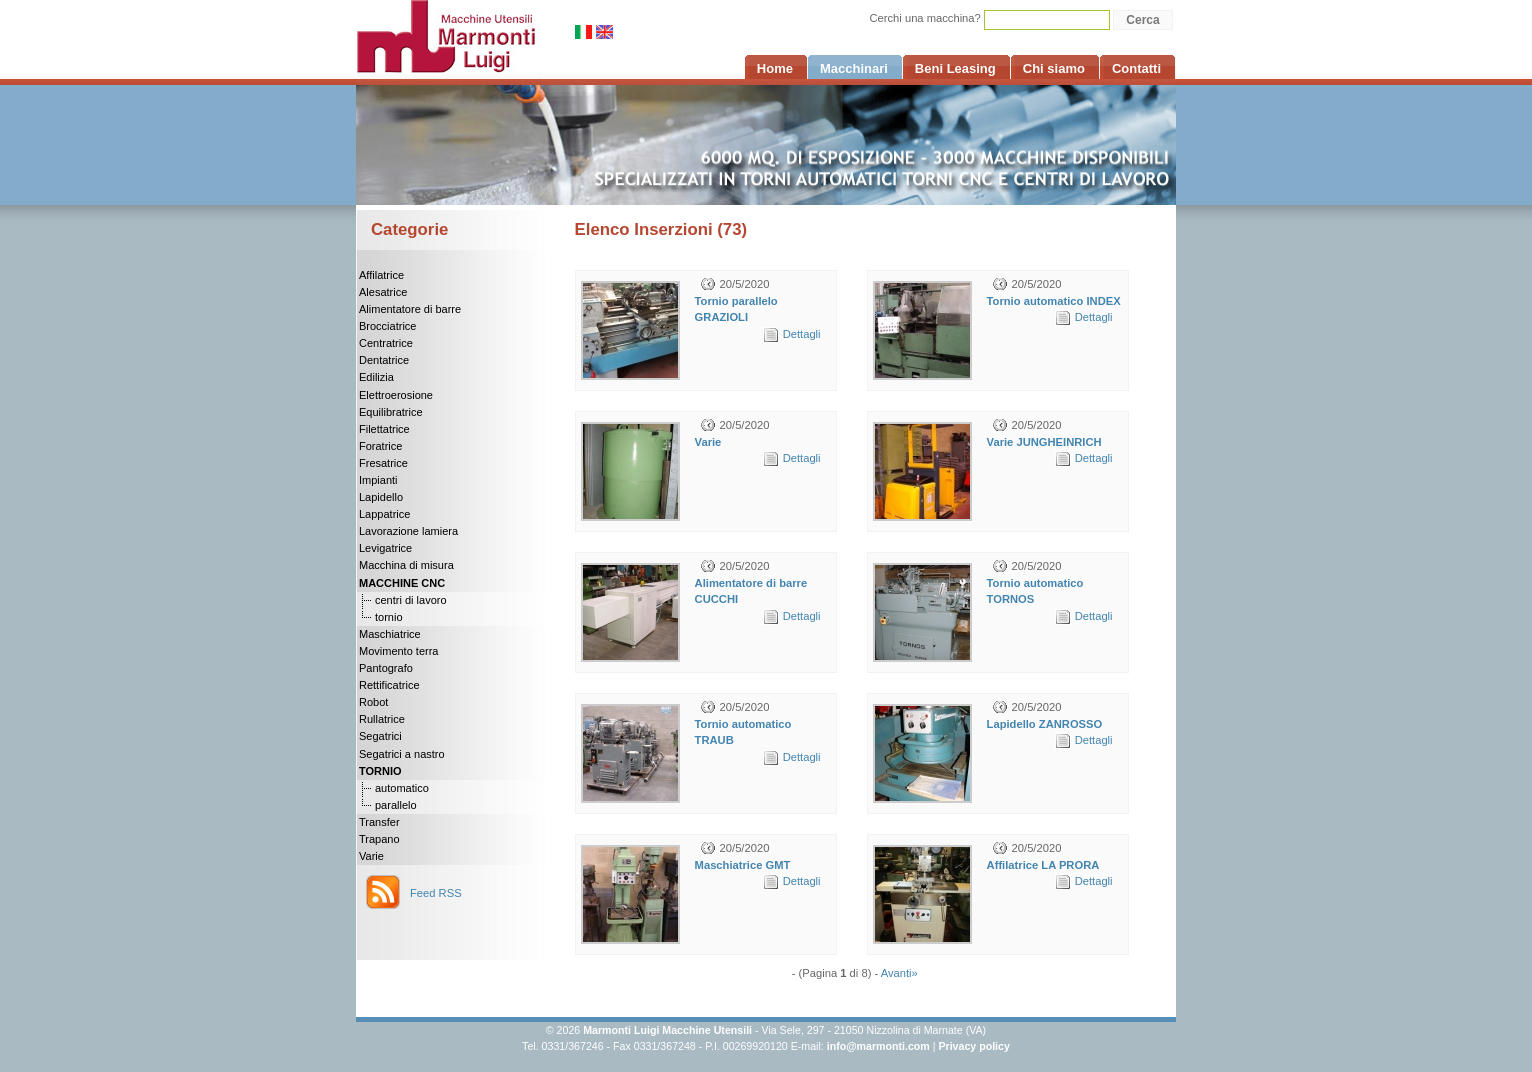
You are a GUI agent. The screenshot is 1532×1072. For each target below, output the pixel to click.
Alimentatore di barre (410, 309)
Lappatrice (384, 514)
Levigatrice (385, 548)
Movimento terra (398, 651)
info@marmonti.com (878, 1046)
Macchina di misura (406, 565)
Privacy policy (973, 1046)
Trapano (379, 839)
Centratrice (386, 343)
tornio (389, 617)
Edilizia (376, 377)
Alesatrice (383, 292)
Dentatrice (384, 360)
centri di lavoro (411, 600)
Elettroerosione (396, 395)
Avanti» (899, 973)
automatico (402, 788)
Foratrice (380, 446)
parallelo (396, 805)
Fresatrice (383, 463)
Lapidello (381, 497)
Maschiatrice (390, 634)
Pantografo (386, 668)
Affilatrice (381, 275)
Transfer (379, 822)
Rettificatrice (389, 685)
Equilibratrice (391, 412)
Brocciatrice (387, 326)
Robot (373, 702)
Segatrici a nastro (402, 754)
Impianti (378, 480)
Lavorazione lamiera (408, 531)
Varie (371, 856)
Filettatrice (384, 429)
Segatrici (380, 736)
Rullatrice (382, 719)
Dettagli (802, 334)
